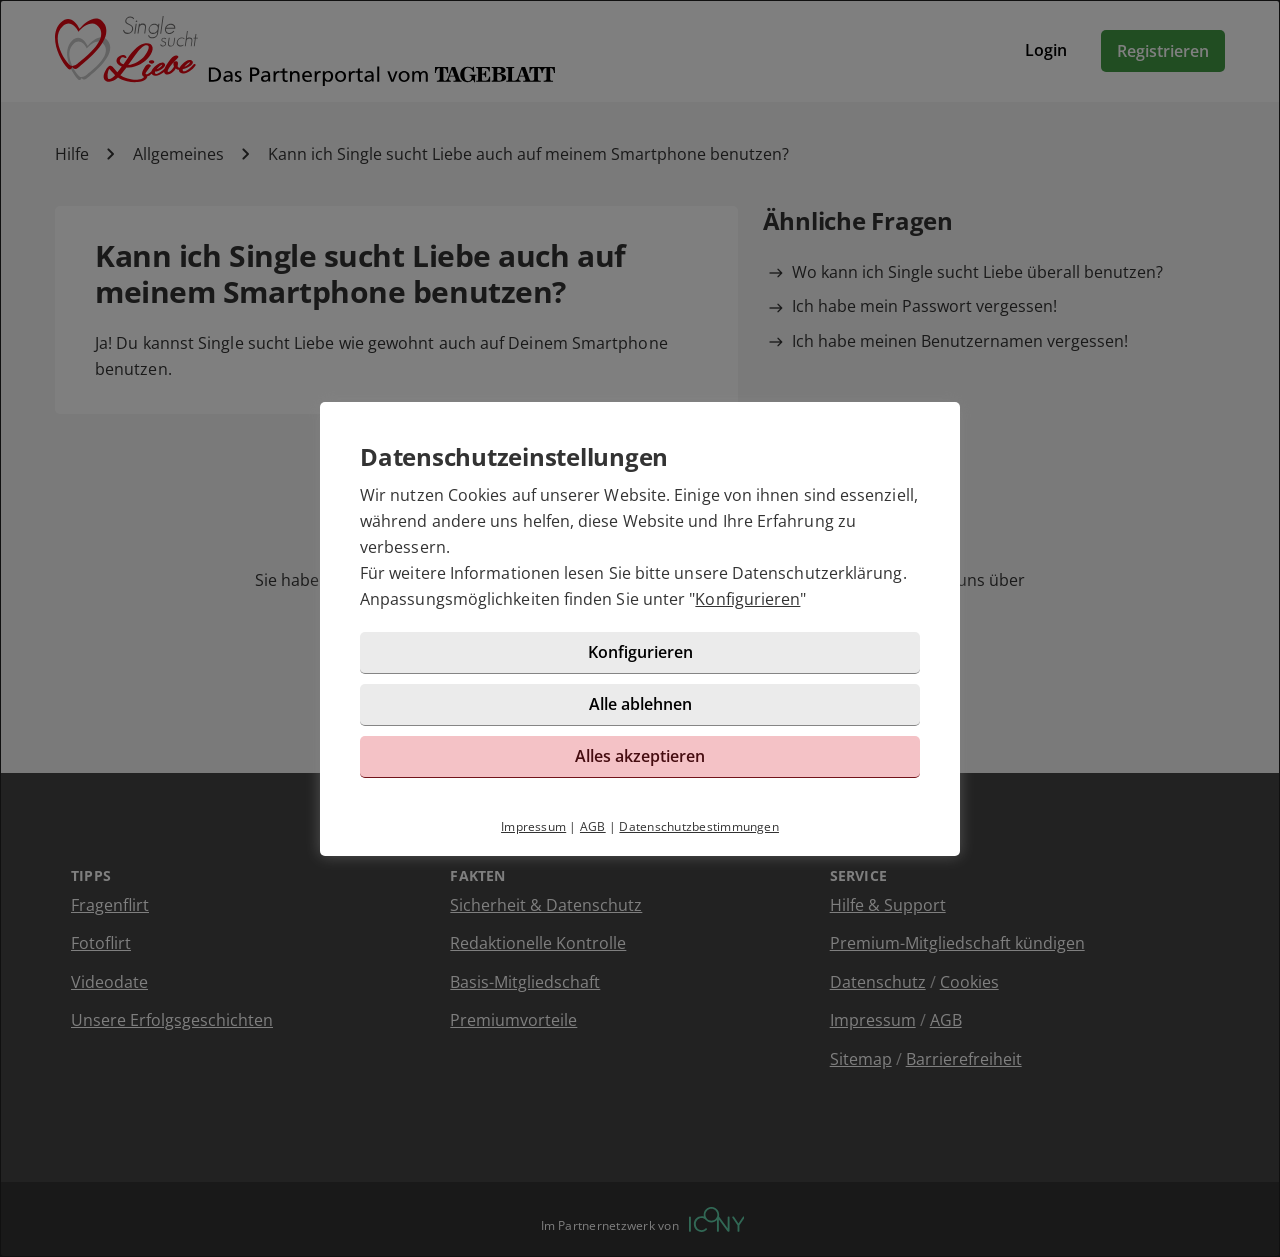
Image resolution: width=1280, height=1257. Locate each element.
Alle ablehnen (640, 704)
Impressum (533, 826)
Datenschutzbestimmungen (699, 826)
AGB (593, 826)
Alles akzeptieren (640, 756)
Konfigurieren (747, 599)
